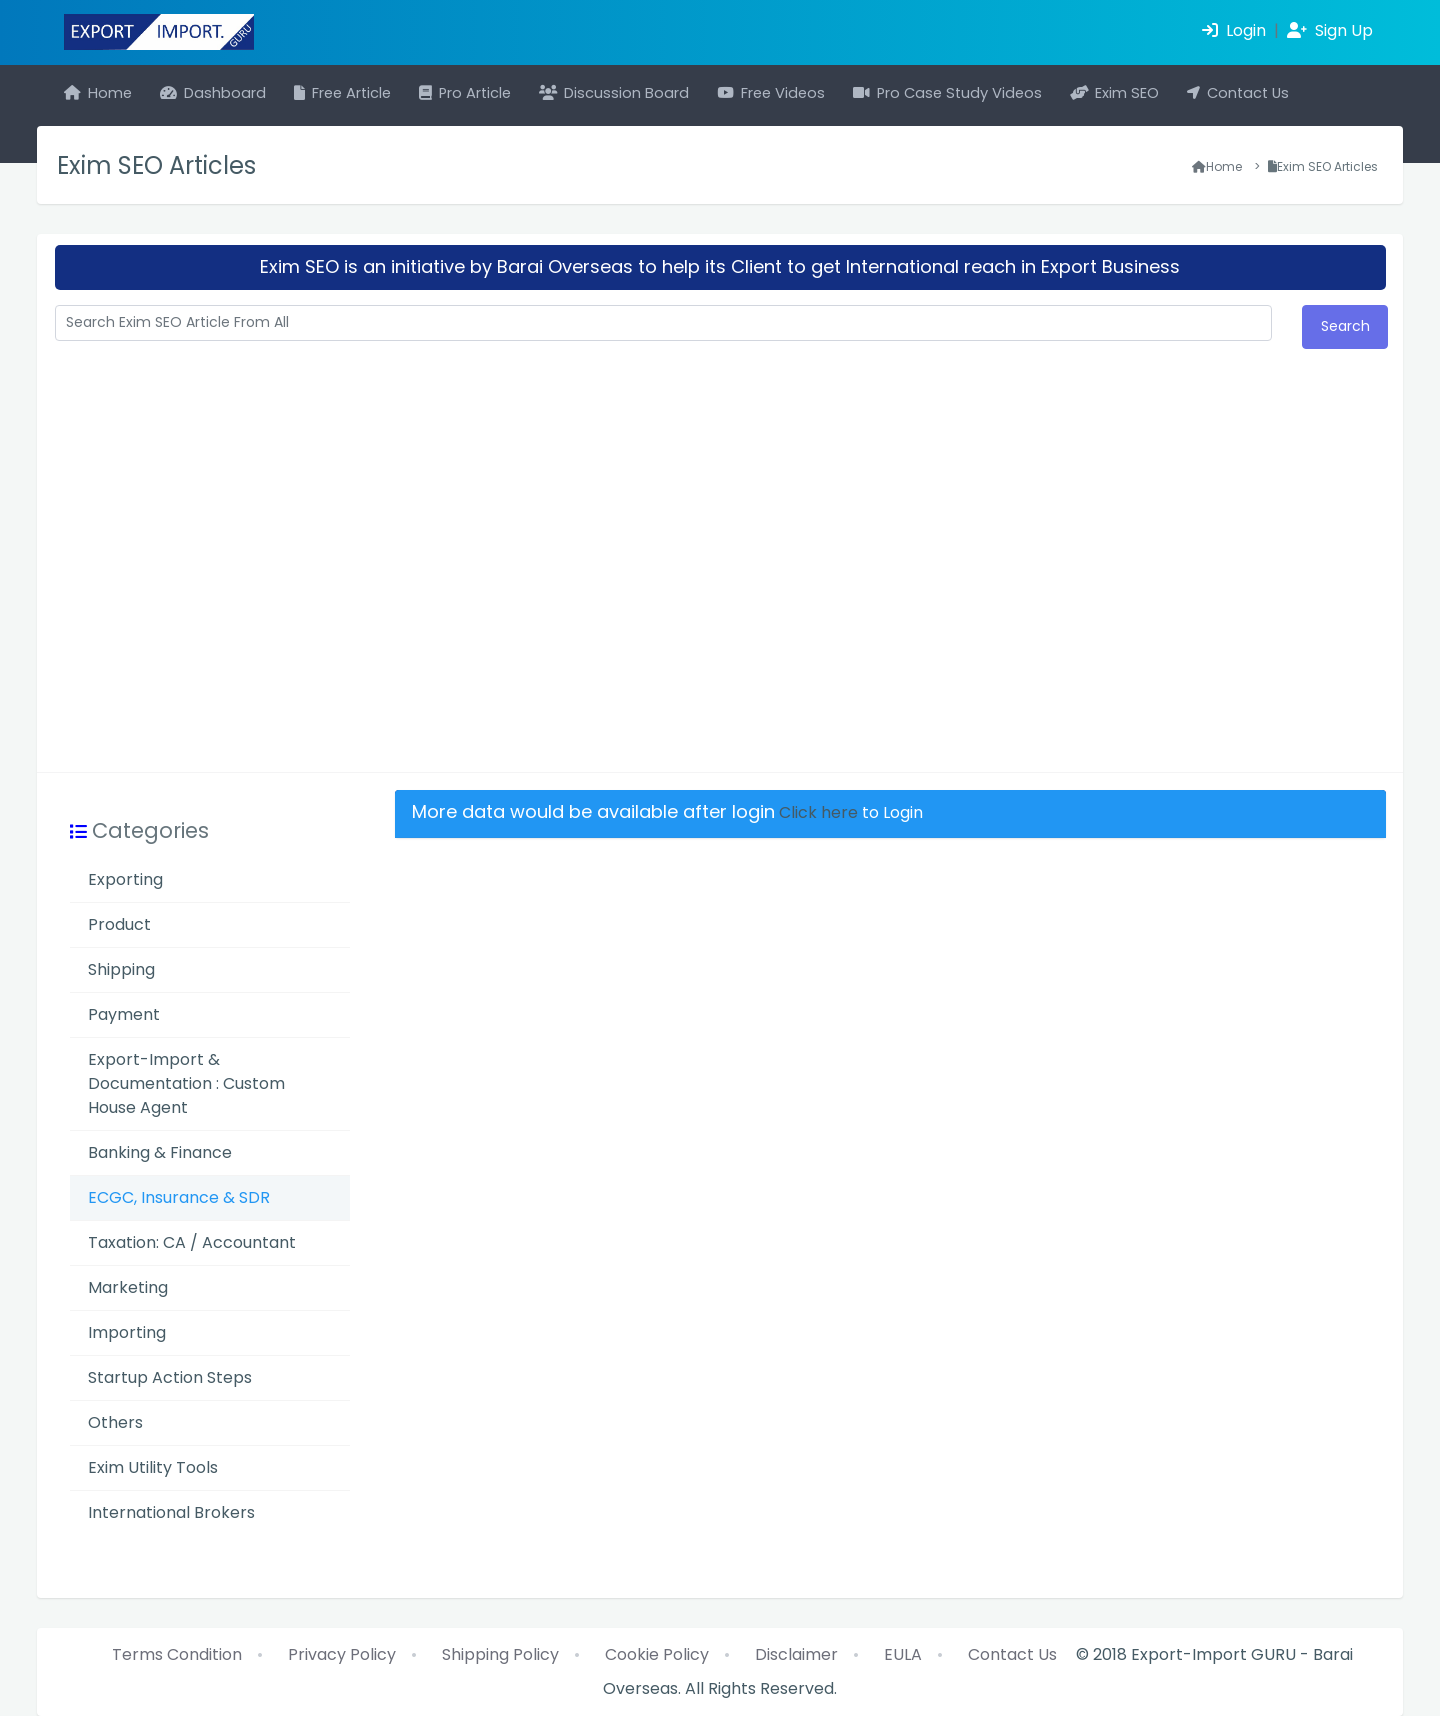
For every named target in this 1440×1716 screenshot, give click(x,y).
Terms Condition (177, 1654)
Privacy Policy (342, 1654)
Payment (124, 1014)
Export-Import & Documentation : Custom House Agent (186, 1083)
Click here (818, 812)
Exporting (125, 879)
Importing (127, 1332)
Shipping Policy (500, 1654)
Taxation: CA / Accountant (192, 1242)
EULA (903, 1654)
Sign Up (1330, 30)
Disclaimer (796, 1654)
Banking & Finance (160, 1152)
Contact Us (1012, 1654)
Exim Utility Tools (153, 1467)
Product (119, 924)
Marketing (128, 1287)
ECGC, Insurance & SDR (179, 1197)
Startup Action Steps (170, 1377)
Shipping (121, 969)
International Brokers (171, 1512)
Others (115, 1422)
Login (1236, 30)
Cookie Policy (657, 1654)
